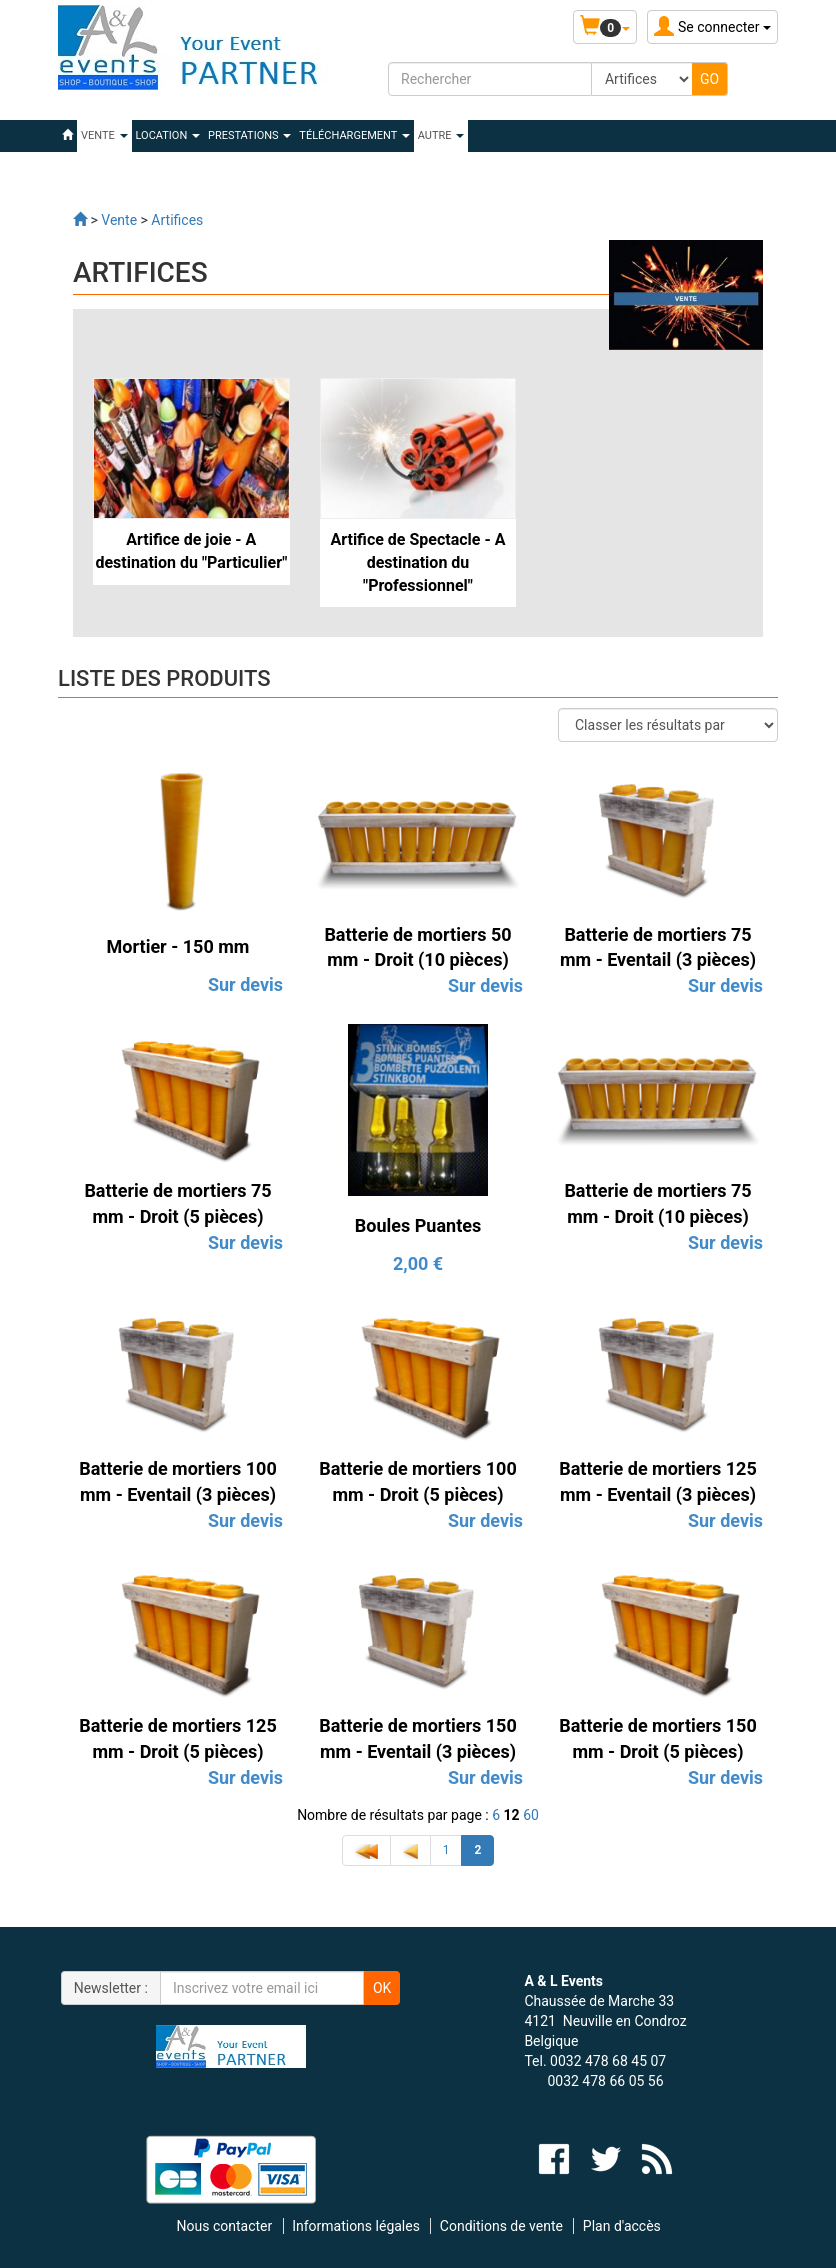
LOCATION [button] (168, 135)
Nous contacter (225, 2226)
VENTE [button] (104, 135)
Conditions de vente (501, 2226)
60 (531, 1815)
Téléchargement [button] (354, 135)
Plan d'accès (622, 2226)
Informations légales (356, 2226)
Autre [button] (441, 135)
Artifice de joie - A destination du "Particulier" (191, 551)
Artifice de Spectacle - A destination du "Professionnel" (417, 562)
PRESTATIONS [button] (249, 135)
